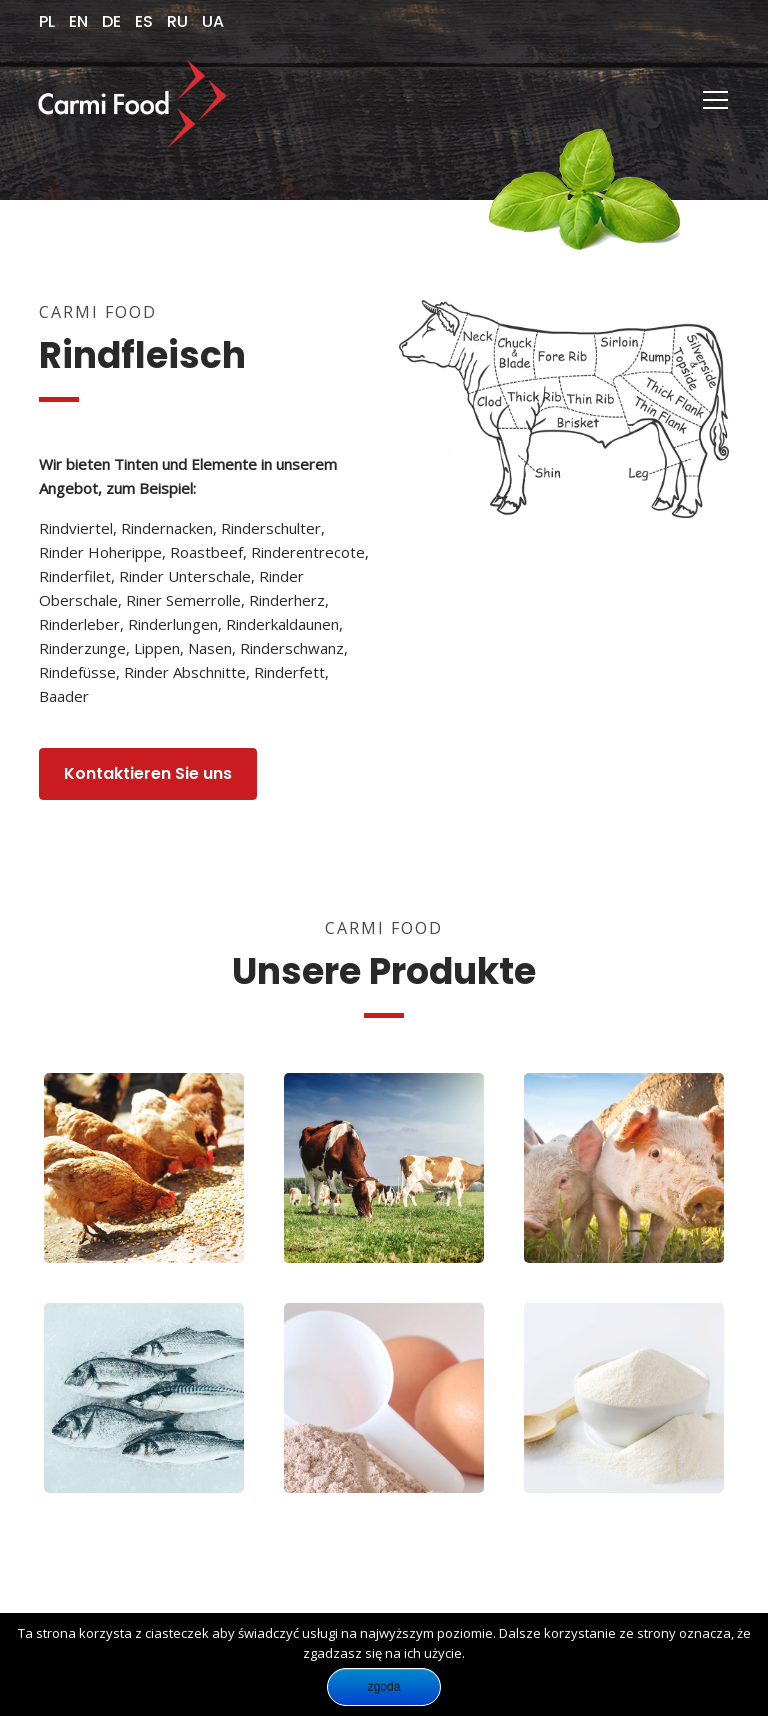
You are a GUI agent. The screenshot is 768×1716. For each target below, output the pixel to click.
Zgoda (384, 1687)
